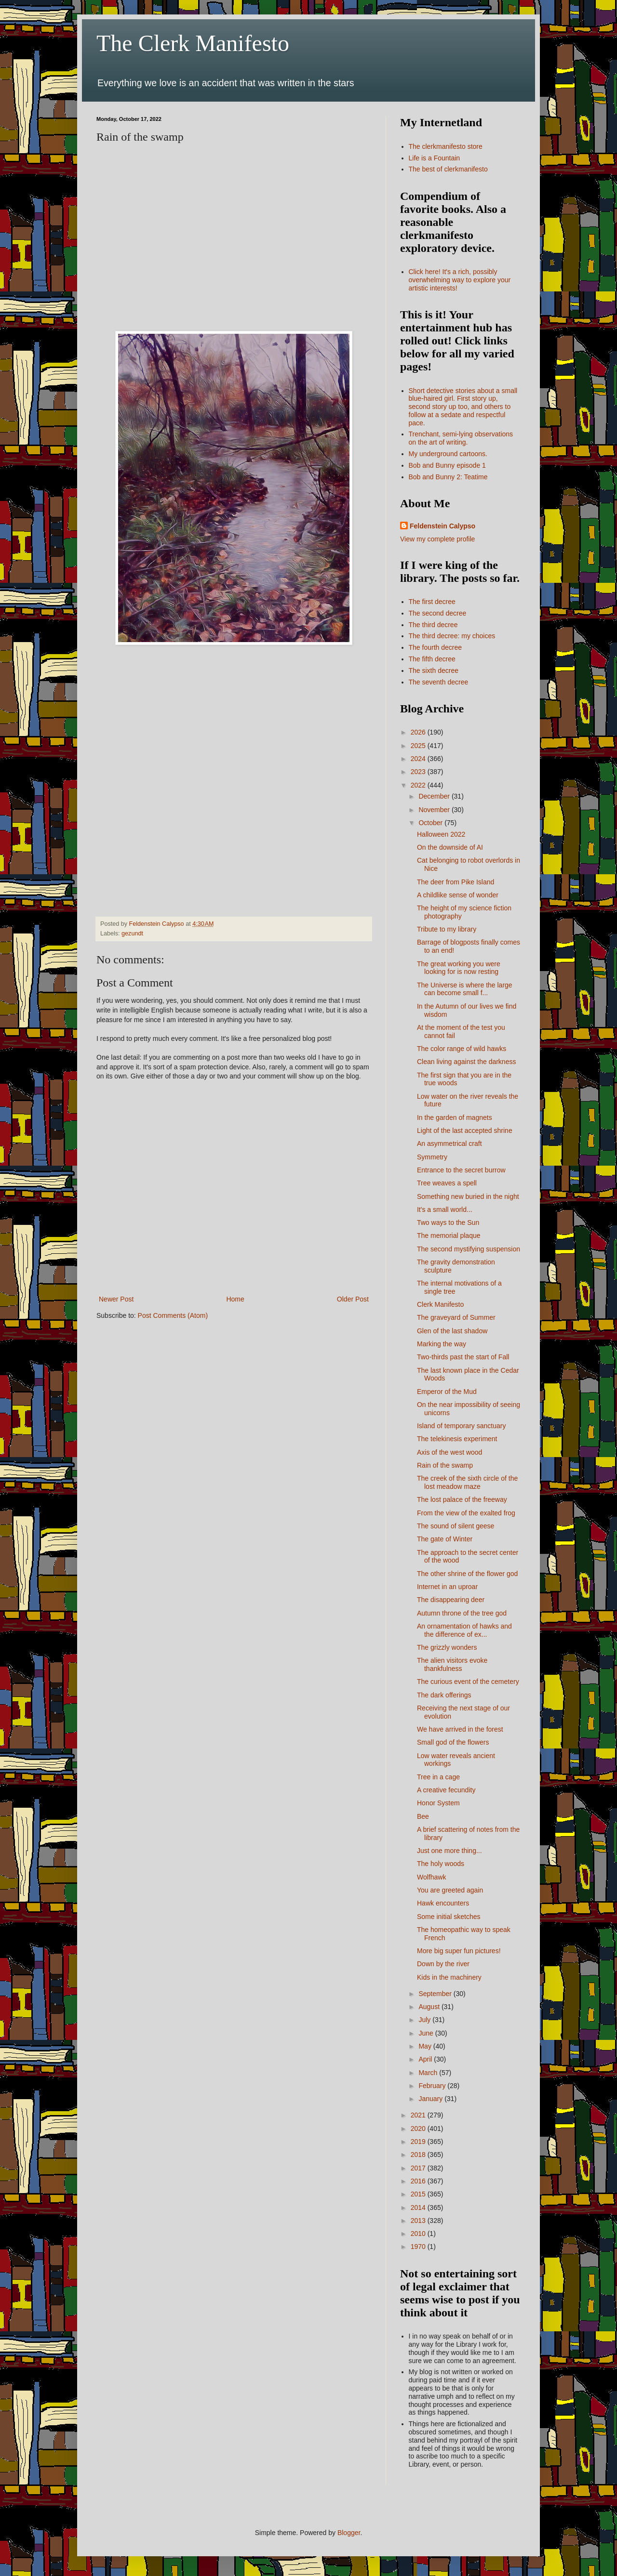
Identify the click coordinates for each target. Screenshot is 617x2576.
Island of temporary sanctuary (461, 1426)
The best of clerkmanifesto (448, 169)
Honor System (438, 1803)
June (426, 2033)
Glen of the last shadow (452, 1331)
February (432, 2086)
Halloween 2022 (441, 834)
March (428, 2073)
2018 (419, 2154)
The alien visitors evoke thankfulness (452, 1664)
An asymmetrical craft (449, 1143)
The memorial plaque (449, 1235)
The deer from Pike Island (455, 882)
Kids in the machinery (449, 1977)
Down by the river (443, 1964)
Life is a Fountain (434, 158)
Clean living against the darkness (466, 1061)
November (434, 810)
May (425, 2046)
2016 (419, 2181)
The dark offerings (444, 1695)
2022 (419, 785)
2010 (419, 2233)
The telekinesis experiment (457, 1439)
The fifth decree (432, 659)
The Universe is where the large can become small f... (464, 989)
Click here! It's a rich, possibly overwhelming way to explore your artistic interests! (460, 280)
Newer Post (116, 1299)
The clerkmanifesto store (446, 146)
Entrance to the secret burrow (461, 1170)
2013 (419, 2220)
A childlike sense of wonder (457, 895)
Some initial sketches (449, 1916)
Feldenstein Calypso (442, 526)
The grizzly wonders (447, 1647)
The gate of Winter (444, 1539)
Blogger (348, 2533)
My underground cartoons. (448, 454)
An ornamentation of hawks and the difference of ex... (464, 1630)
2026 (419, 732)
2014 (419, 2207)
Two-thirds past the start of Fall (463, 1357)
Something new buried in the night (468, 1196)
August (429, 2007)
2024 (419, 758)
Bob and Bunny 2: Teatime (448, 477)
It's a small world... (444, 1209)
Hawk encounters (443, 1903)
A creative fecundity (446, 1790)
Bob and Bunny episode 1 (447, 465)
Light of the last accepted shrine (464, 1130)
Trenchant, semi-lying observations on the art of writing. (461, 438)
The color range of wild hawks (461, 1048)
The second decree (438, 613)
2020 (419, 2128)
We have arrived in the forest (460, 1729)
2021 (419, 2115)
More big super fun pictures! (459, 1951)
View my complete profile (437, 539)
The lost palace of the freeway (462, 1499)
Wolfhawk (431, 1877)
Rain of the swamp (445, 1465)
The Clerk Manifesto (192, 43)
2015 (419, 2194)
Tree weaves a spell (447, 1183)
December (434, 796)
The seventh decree (439, 682)
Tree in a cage (438, 1777)
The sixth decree (434, 670)
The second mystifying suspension (468, 1249)
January (431, 2099)
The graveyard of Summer (456, 1317)
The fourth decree (435, 647)
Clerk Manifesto (440, 1304)
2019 (419, 2141)
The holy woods (440, 1863)
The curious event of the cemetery (468, 1681)
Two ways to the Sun (448, 1222)
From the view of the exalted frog (466, 1513)
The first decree (432, 601)
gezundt (132, 933)
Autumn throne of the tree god (462, 1613)
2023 (419, 771)
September (435, 1994)
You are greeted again (450, 1890)
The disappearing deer (450, 1599)
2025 (419, 745)
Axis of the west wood (449, 1452)
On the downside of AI (450, 847)
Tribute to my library (446, 929)
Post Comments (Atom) (173, 1315)
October (431, 823)
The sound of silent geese (455, 1526)
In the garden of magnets (454, 1117)
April (426, 2059)
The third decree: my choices (452, 636)
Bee (423, 1816)
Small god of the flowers (453, 1742)
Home (235, 1299)
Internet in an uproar (447, 1586)
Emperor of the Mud (447, 1391)
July (425, 2020)
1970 (419, 2246)
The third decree (433, 625)
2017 (419, 2168)
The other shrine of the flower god (467, 1573)
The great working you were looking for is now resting (458, 968)
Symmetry (432, 1157)
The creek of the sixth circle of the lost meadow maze (467, 1482)
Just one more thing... (449, 1850)
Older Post (353, 1299)
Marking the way (441, 1344)
